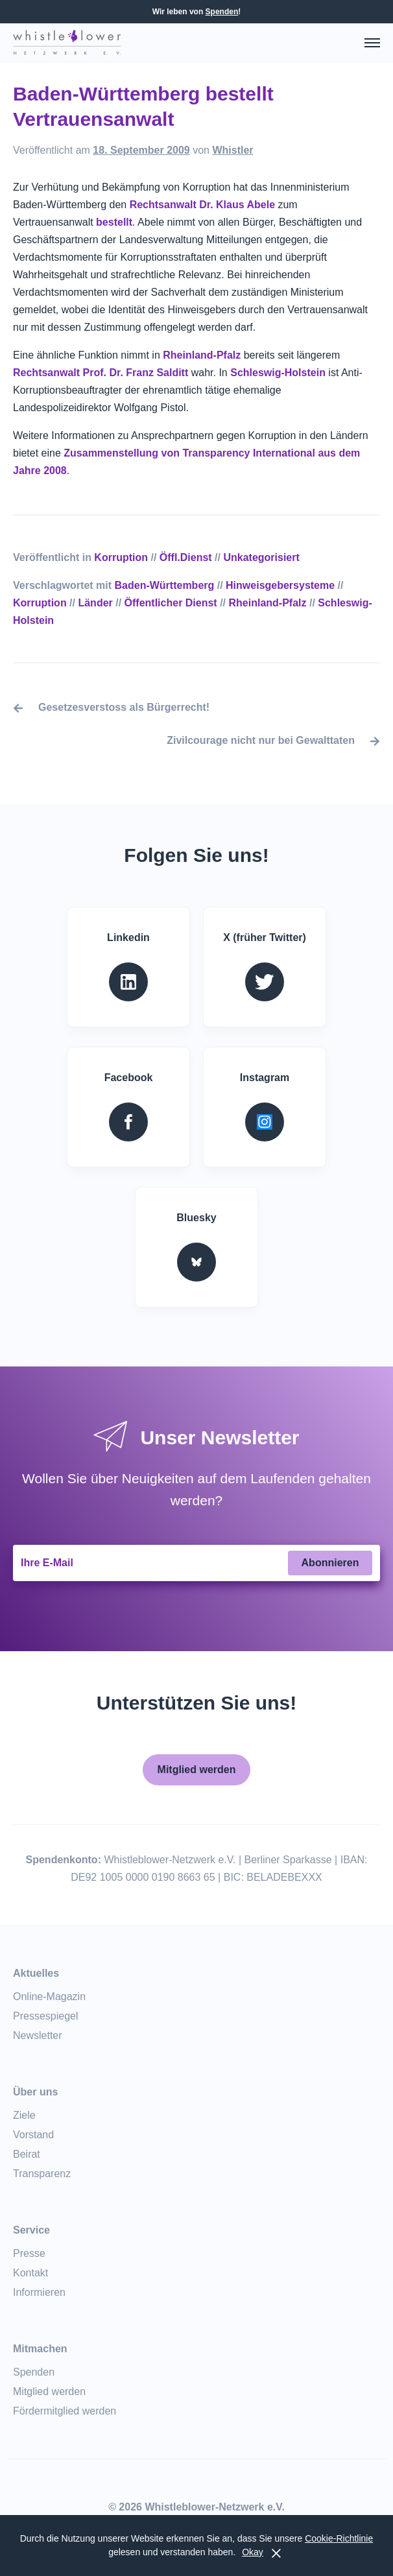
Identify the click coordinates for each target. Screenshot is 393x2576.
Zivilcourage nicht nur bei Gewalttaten (261, 740)
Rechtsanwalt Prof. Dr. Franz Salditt (100, 372)
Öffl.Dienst (186, 557)
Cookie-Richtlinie (339, 2538)
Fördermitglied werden (64, 2410)
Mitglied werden (197, 1769)
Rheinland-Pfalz (202, 355)
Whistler (232, 150)
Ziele (24, 2115)
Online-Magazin (49, 1996)
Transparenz (42, 2173)
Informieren (39, 2292)
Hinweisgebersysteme (280, 585)
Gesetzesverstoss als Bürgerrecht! (123, 707)
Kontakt (30, 2272)
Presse (29, 2253)
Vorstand (33, 2134)
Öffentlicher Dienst (171, 602)
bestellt (114, 222)
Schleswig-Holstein (278, 372)
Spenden (222, 11)
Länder (95, 602)
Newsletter (37, 2035)
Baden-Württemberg (165, 585)
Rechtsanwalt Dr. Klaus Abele (204, 204)
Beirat (26, 2154)
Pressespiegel (45, 2015)
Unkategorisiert (261, 557)
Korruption (121, 557)
